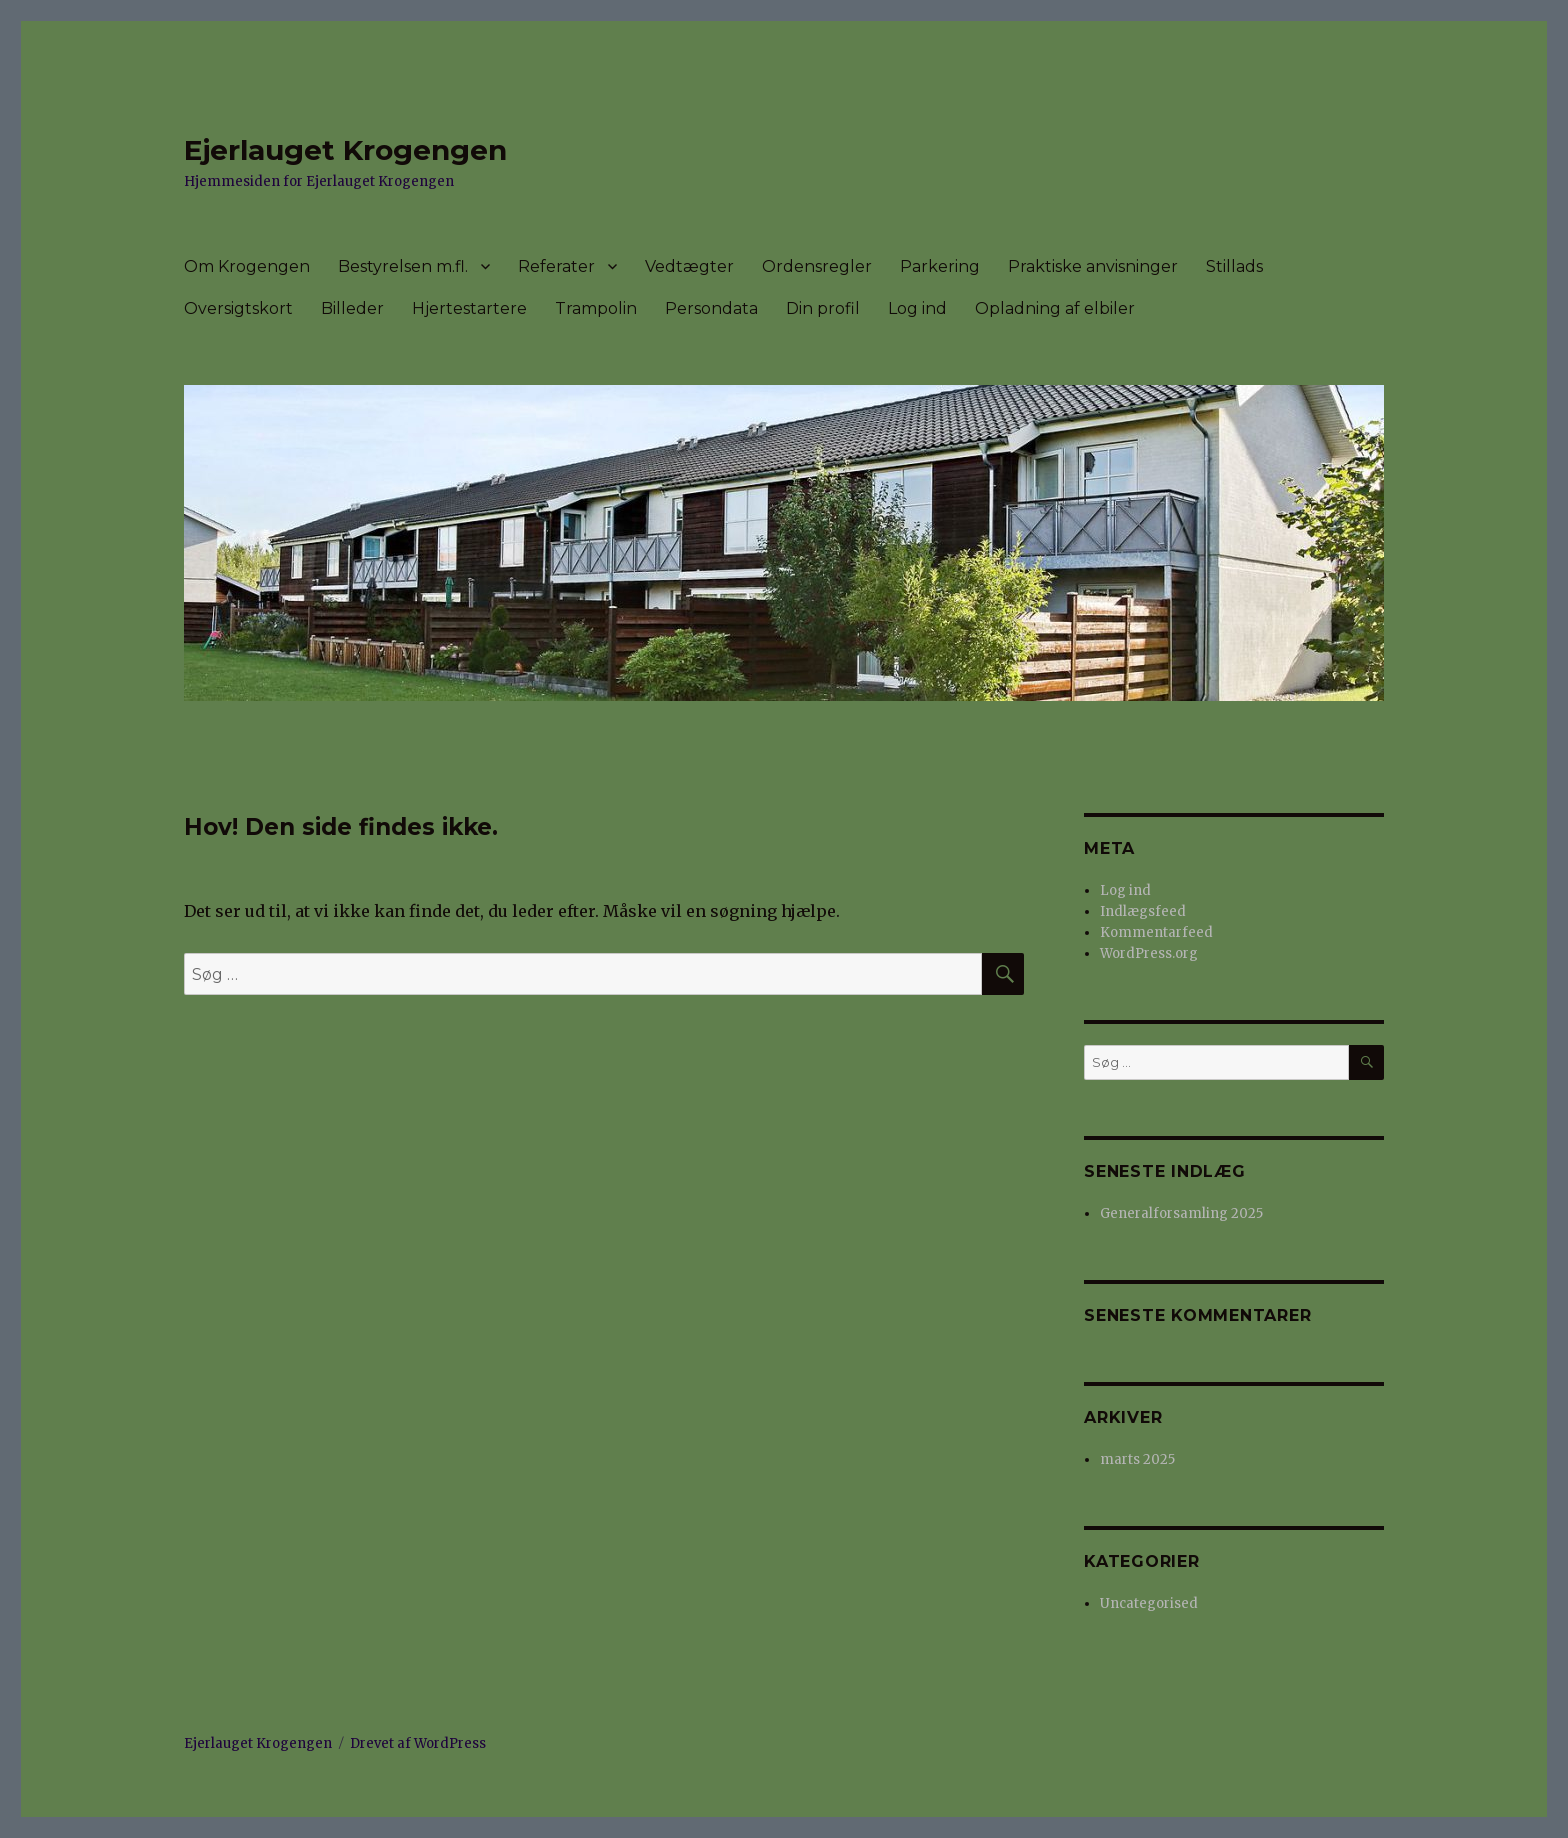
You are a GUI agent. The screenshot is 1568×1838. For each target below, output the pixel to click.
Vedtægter (689, 266)
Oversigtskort (238, 308)
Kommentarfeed (1156, 932)
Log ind (917, 308)
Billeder (352, 308)
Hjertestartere (469, 308)
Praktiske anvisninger (1093, 266)
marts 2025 (1137, 1459)
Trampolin (596, 308)
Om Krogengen (247, 266)
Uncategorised (1149, 1603)
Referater (556, 266)
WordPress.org (1149, 953)
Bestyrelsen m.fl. (403, 266)
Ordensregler (817, 266)
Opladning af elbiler (1055, 308)
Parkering (940, 266)
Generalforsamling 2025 (1181, 1213)
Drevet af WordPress (418, 1743)
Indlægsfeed (1143, 911)
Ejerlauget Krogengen (345, 150)
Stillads (1234, 266)
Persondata (711, 308)
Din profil (823, 308)
